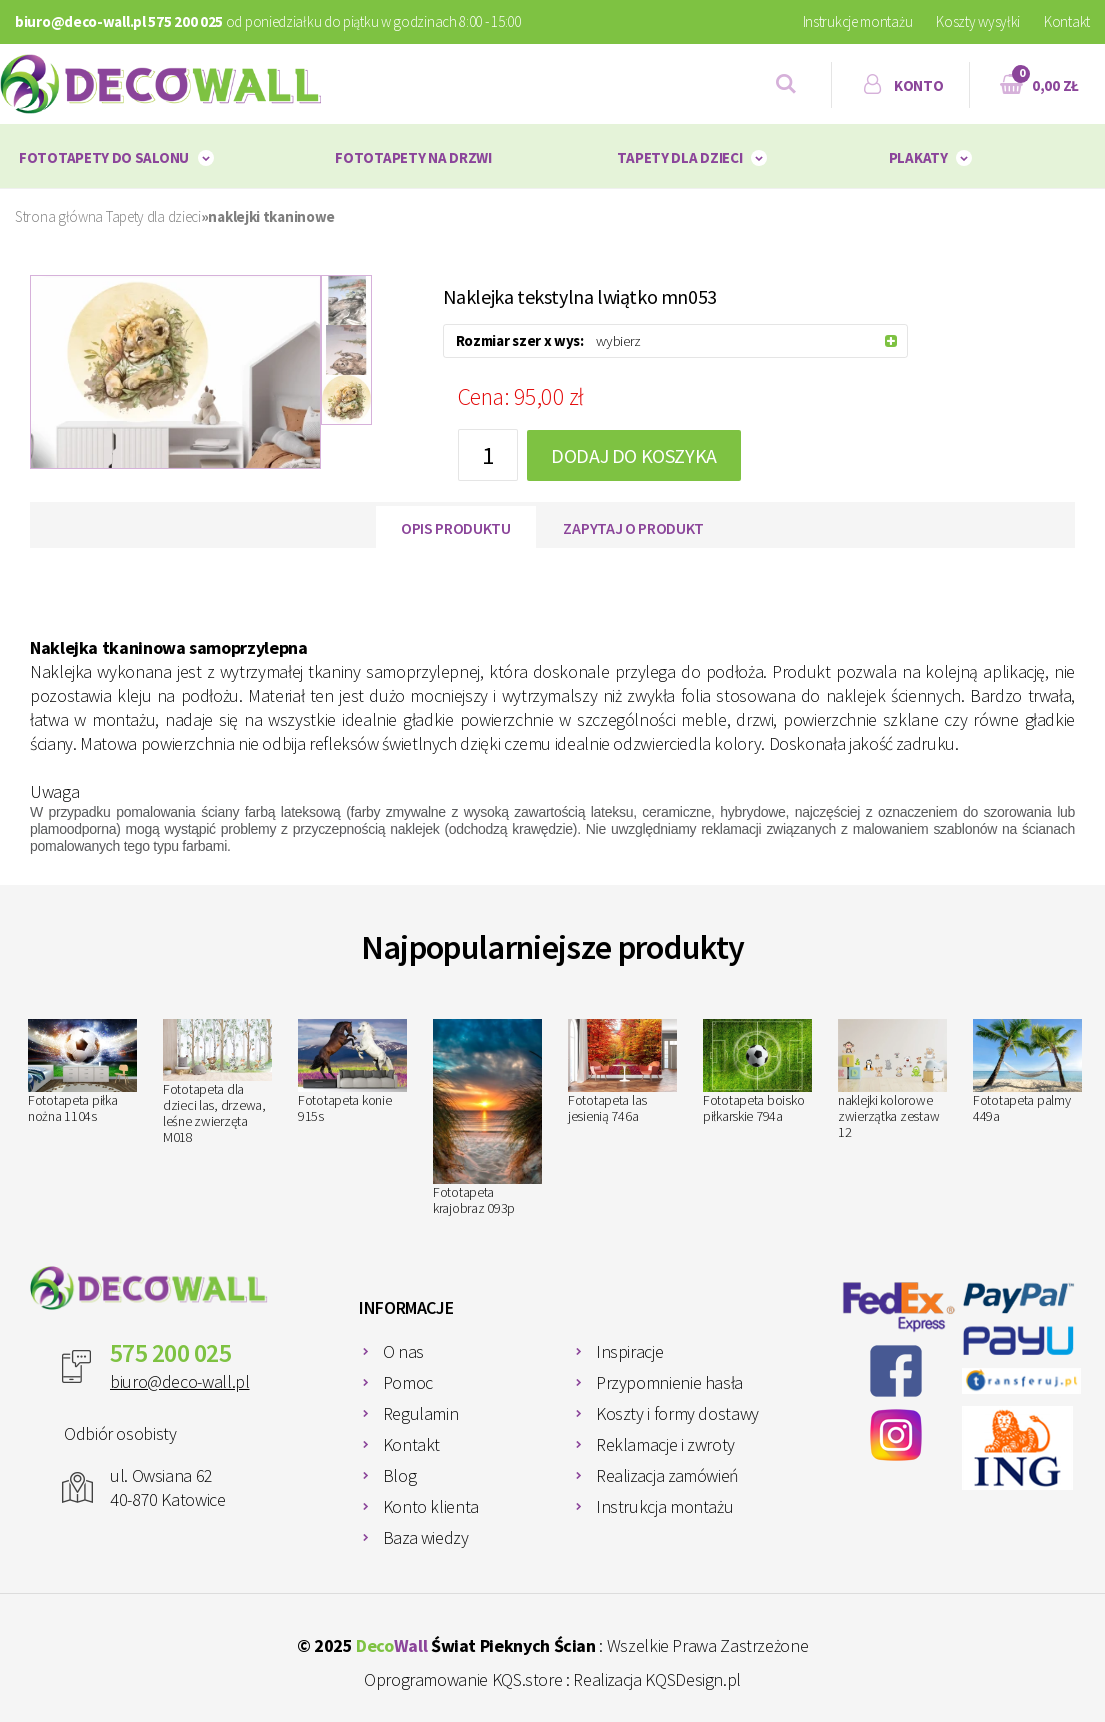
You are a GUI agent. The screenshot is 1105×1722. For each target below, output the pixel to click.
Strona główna (59, 216)
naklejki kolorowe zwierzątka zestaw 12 (892, 1080)
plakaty (918, 157)
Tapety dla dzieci (679, 157)
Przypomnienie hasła (669, 1382)
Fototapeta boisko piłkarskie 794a (757, 1071)
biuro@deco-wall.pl (180, 1381)
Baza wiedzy (426, 1537)
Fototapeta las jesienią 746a (622, 1072)
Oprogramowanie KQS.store (463, 1679)
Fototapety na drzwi (413, 157)
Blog (400, 1475)
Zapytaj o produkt (633, 528)
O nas (403, 1351)
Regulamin (421, 1413)
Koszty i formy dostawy (677, 1413)
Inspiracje (629, 1351)
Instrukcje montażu (858, 21)
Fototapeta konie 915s (352, 1072)
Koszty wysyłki (978, 21)
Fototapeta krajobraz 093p (487, 1117)
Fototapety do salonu (104, 157)
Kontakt (1067, 21)
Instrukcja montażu (665, 1506)
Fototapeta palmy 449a (1027, 1072)
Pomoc (408, 1382)
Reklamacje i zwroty (665, 1444)
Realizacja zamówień (667, 1475)
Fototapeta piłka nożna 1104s (82, 1072)
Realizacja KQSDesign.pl (657, 1679)
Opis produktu (456, 528)
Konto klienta (431, 1506)
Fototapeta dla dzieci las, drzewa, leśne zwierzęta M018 (217, 1082)
